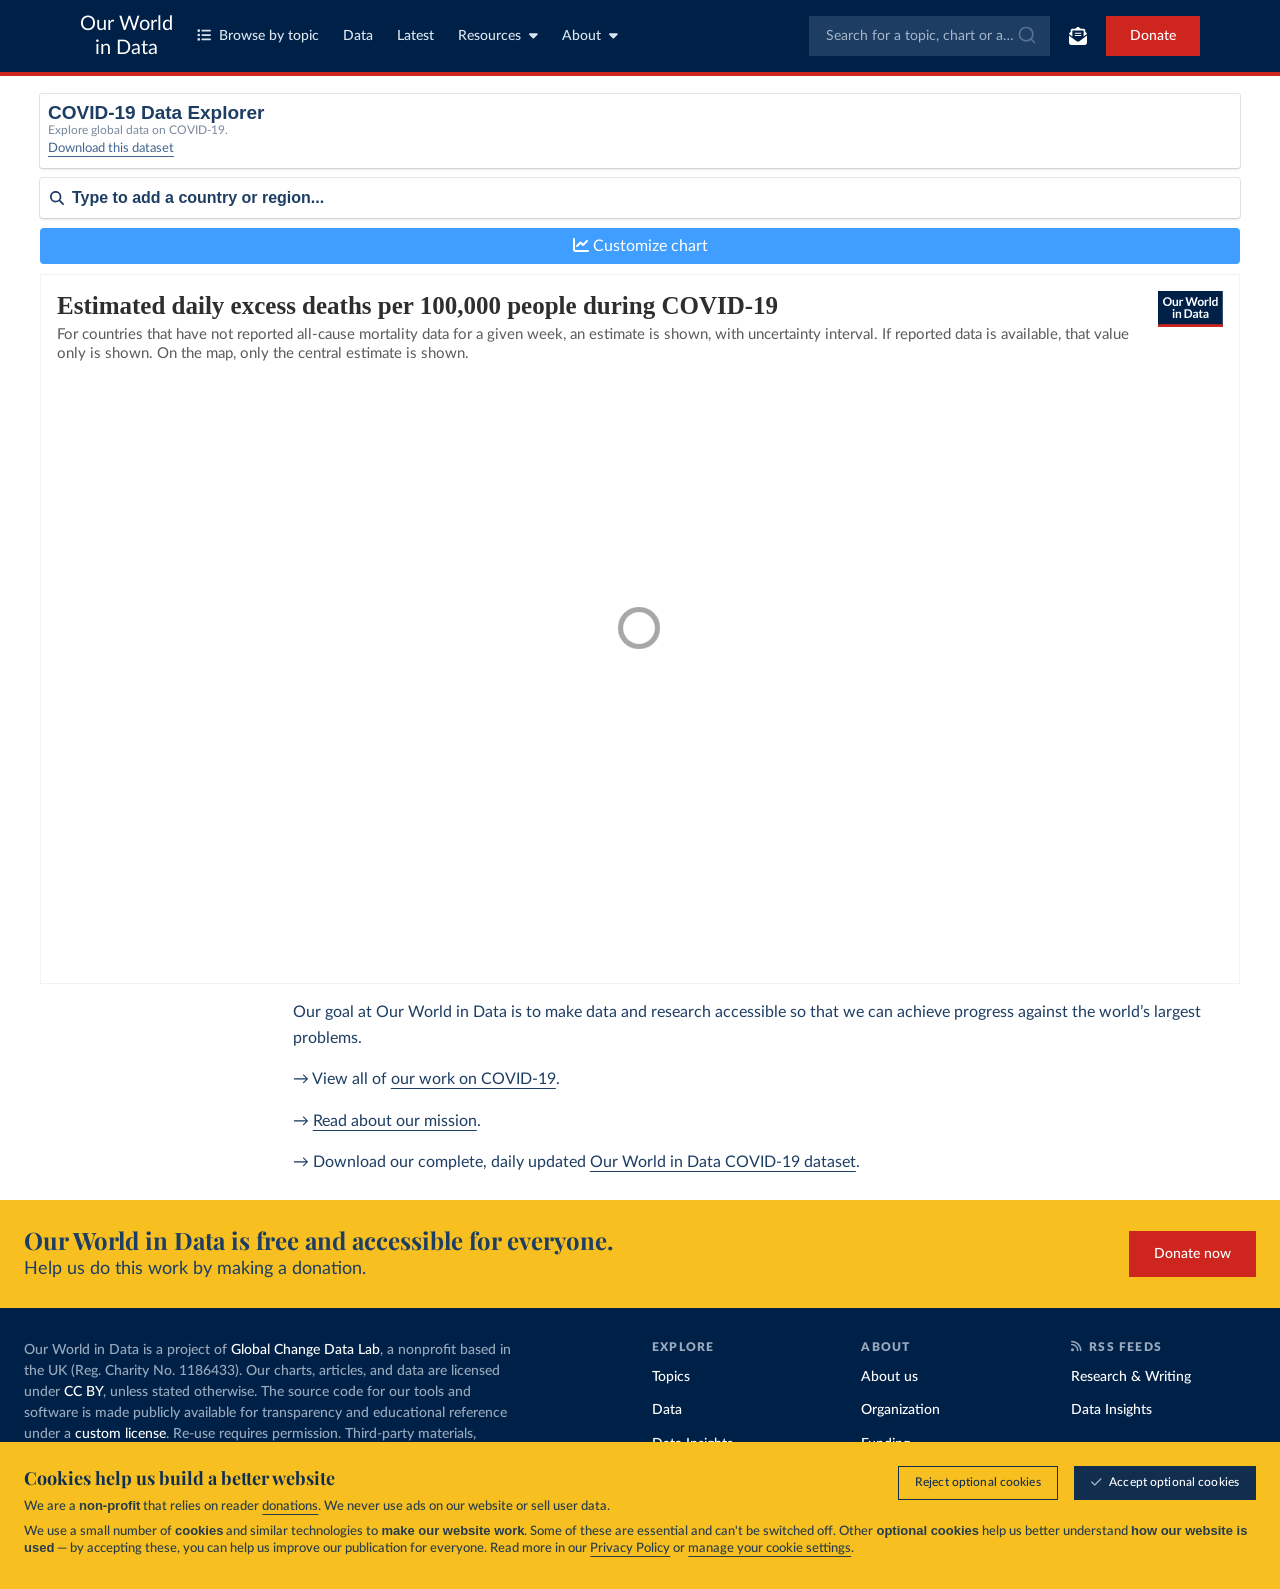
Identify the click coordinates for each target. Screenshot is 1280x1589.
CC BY (83, 1392)
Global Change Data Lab (305, 1350)
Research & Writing (1131, 1377)
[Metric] (402, 144)
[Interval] (713, 144)
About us (889, 1377)
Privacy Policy (630, 1548)
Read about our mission (395, 1121)
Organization (900, 1410)
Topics (671, 1377)
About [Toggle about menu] (590, 35)
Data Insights (1111, 1410)
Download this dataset (111, 160)
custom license (120, 1434)
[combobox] (929, 36)
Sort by (62, 258)
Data (358, 36)
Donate (1153, 36)
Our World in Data (126, 36)
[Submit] (1025, 36)
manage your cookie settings (769, 1548)
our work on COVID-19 (473, 1079)
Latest (415, 36)
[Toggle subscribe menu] (1078, 36)
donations (290, 1506)
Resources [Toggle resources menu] (498, 35)
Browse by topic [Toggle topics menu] (258, 35)
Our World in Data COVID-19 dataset (723, 1162)
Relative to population (997, 137)
